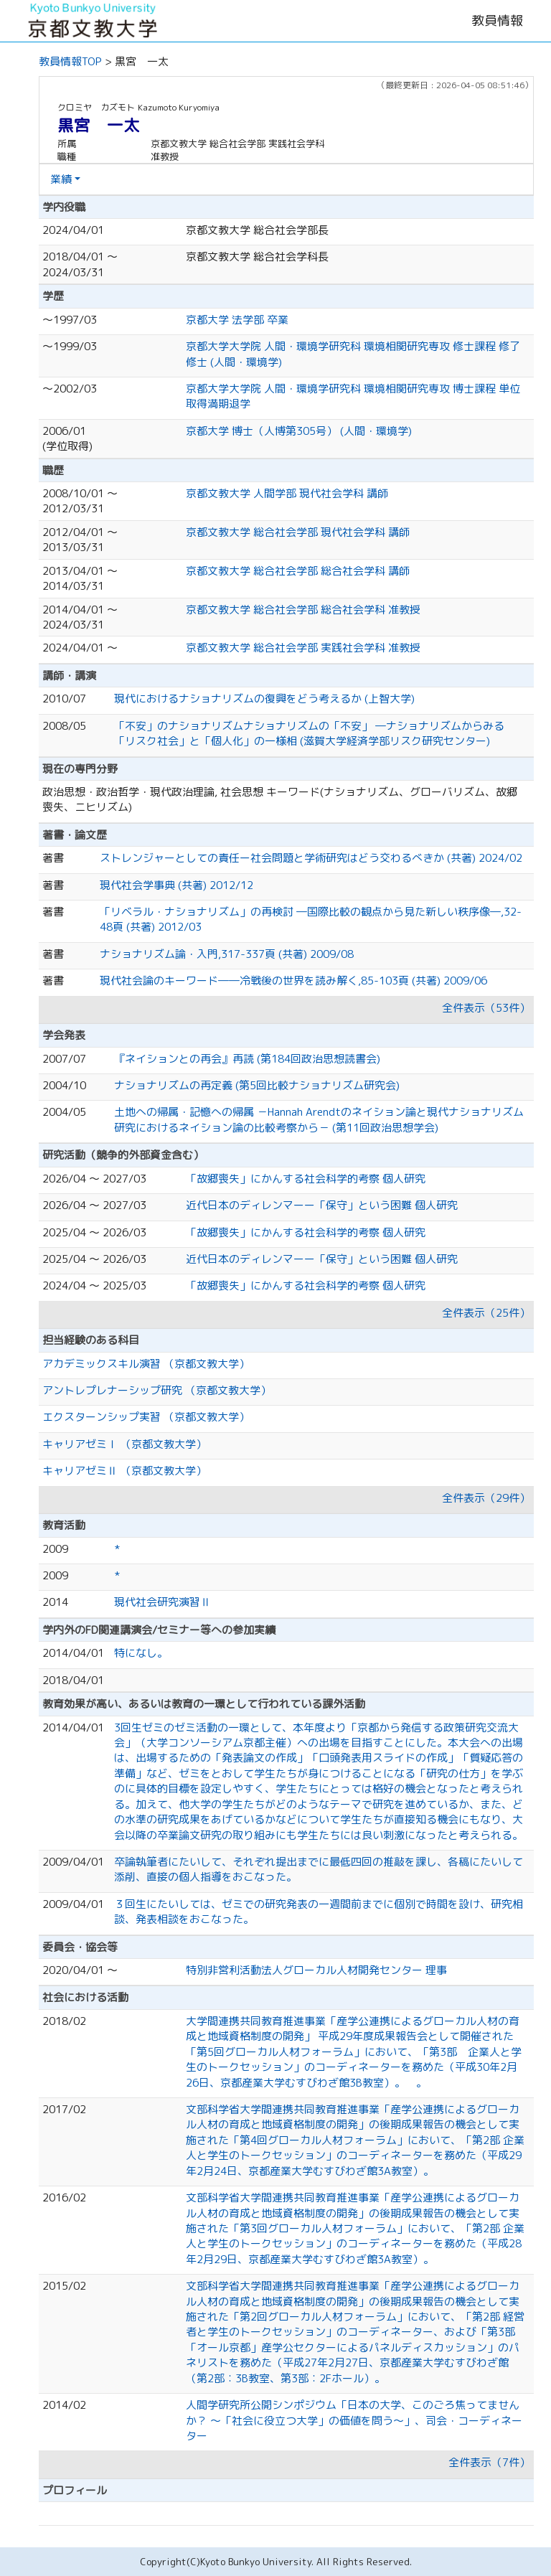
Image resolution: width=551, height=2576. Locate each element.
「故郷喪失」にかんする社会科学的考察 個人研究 (305, 1178)
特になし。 (141, 1652)
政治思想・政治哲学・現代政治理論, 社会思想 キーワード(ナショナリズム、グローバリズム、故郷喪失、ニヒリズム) (279, 799)
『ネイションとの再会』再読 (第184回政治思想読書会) (247, 1058)
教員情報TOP (70, 61)
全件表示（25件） (486, 1312)
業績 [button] (61, 179)
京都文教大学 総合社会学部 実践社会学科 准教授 (303, 647)
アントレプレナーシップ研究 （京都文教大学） (156, 1390)
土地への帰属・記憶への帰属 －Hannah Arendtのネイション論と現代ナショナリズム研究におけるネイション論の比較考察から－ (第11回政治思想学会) (319, 1119)
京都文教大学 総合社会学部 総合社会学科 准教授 (303, 609)
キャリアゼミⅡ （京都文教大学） (124, 1470)
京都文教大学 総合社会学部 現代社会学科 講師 (298, 532)
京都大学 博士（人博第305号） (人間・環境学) (299, 430)
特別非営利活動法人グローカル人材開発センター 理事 (316, 1970)
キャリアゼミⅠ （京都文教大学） (124, 1444)
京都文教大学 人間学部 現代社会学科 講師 (287, 493)
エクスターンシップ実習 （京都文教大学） (146, 1416)
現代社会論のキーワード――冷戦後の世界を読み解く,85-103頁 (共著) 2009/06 (293, 980)
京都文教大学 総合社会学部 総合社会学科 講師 (298, 570)
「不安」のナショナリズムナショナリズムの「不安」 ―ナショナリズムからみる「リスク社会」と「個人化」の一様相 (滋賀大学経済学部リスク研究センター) (309, 733)
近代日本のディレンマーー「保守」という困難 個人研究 (322, 1205)
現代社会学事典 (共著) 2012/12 (176, 885)
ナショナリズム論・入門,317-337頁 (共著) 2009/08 (227, 954)
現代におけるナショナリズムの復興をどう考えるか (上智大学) (264, 698)
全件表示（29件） (486, 1497)
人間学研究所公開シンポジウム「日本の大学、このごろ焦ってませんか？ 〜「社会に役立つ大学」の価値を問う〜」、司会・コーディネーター (354, 2420)
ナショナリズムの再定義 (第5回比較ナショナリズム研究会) (257, 1085)
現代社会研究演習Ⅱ (162, 1601)
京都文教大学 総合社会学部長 (257, 230)
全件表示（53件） (486, 1007)
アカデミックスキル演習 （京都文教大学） (146, 1363)
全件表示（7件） (489, 2462)
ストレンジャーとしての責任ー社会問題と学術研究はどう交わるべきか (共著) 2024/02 (311, 857)
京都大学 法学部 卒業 (237, 319)
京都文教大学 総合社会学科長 (257, 256)
